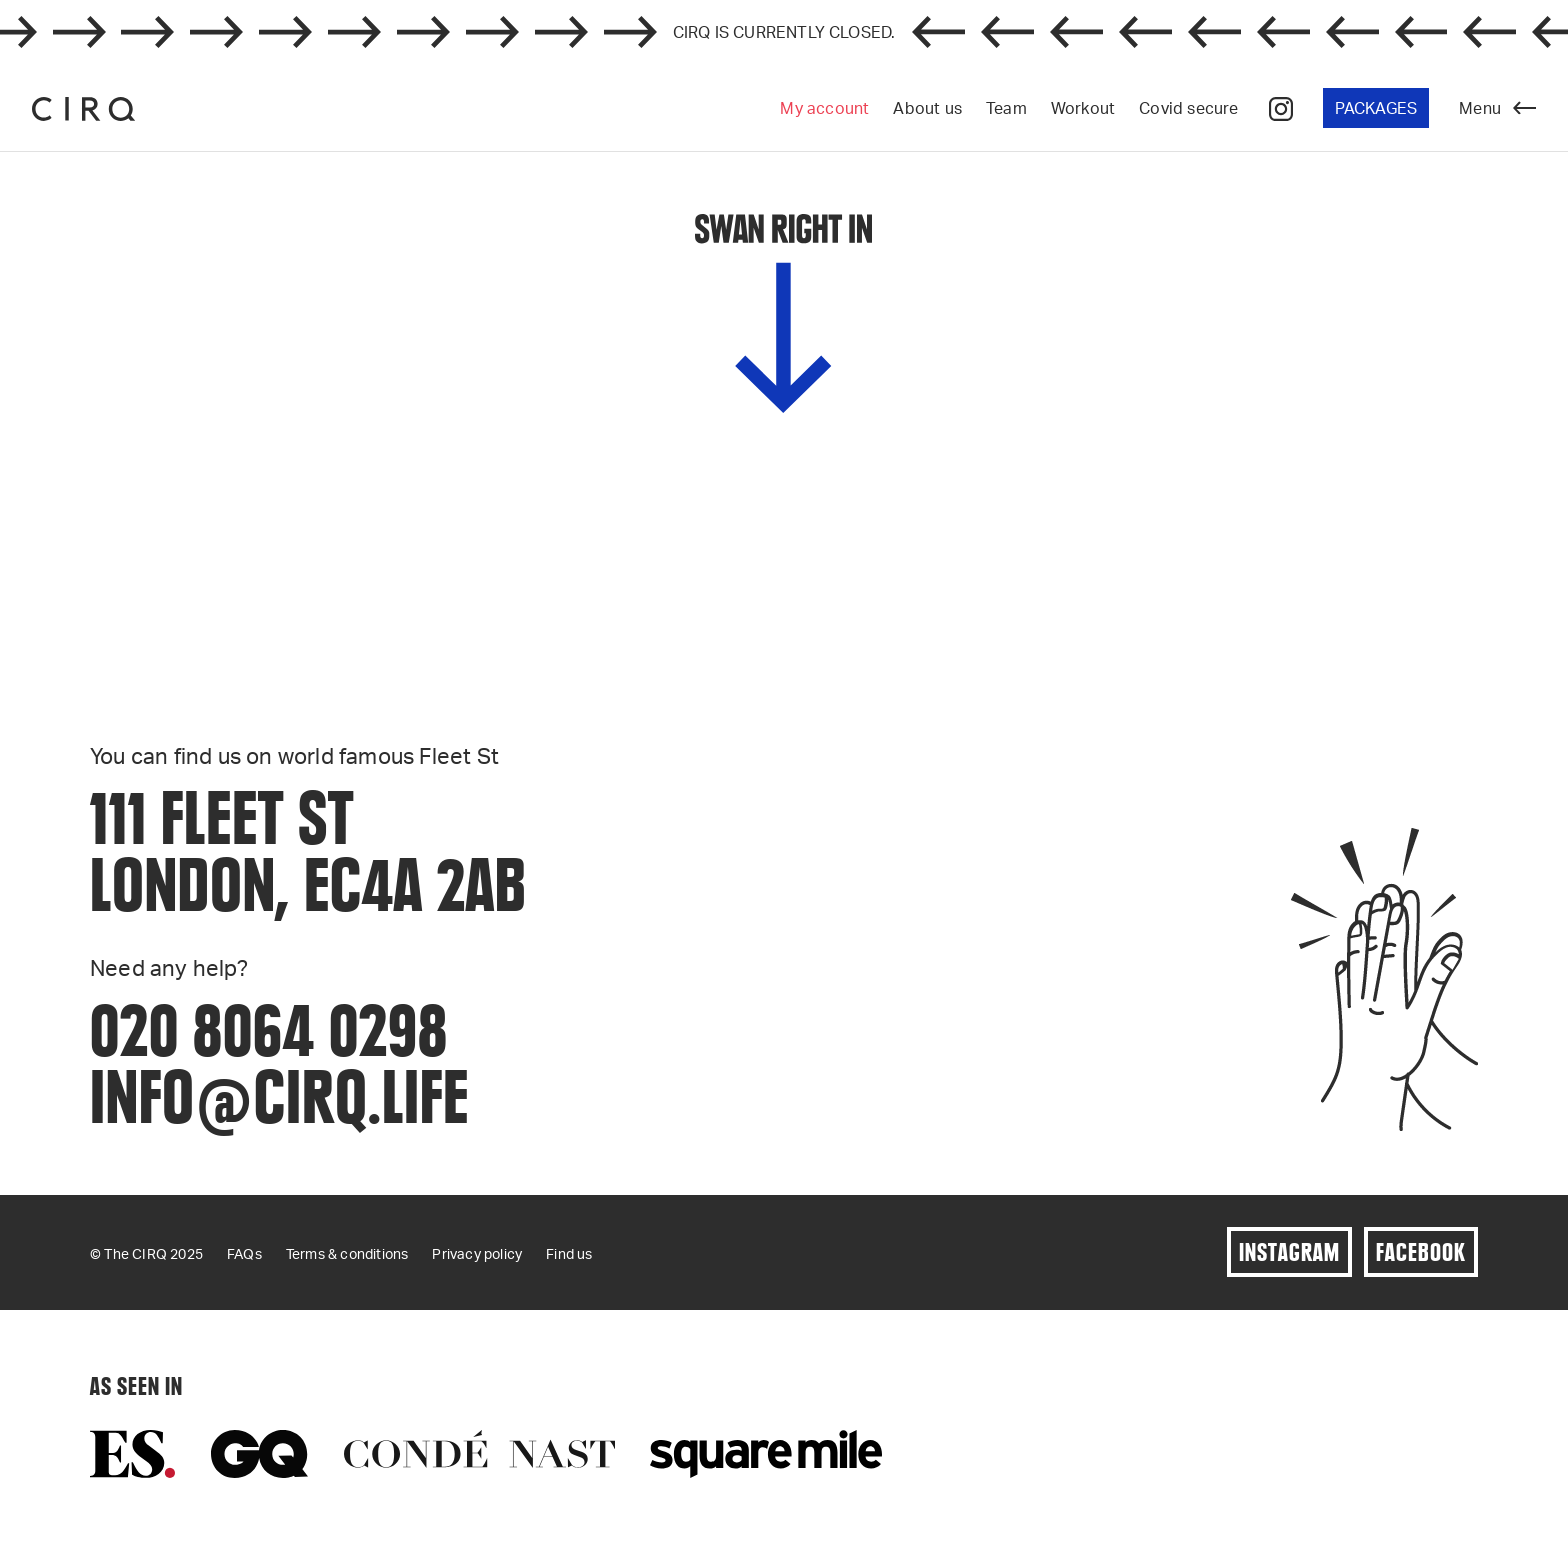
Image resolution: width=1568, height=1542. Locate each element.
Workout (1083, 107)
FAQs (244, 1253)
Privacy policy (477, 1253)
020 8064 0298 (269, 1029)
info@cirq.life (279, 1096)
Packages (1376, 107)
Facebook (1421, 1252)
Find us (569, 1253)
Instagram (1289, 1252)
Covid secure (1188, 107)
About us (927, 107)
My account (824, 107)
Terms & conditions (347, 1253)
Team (1006, 107)
